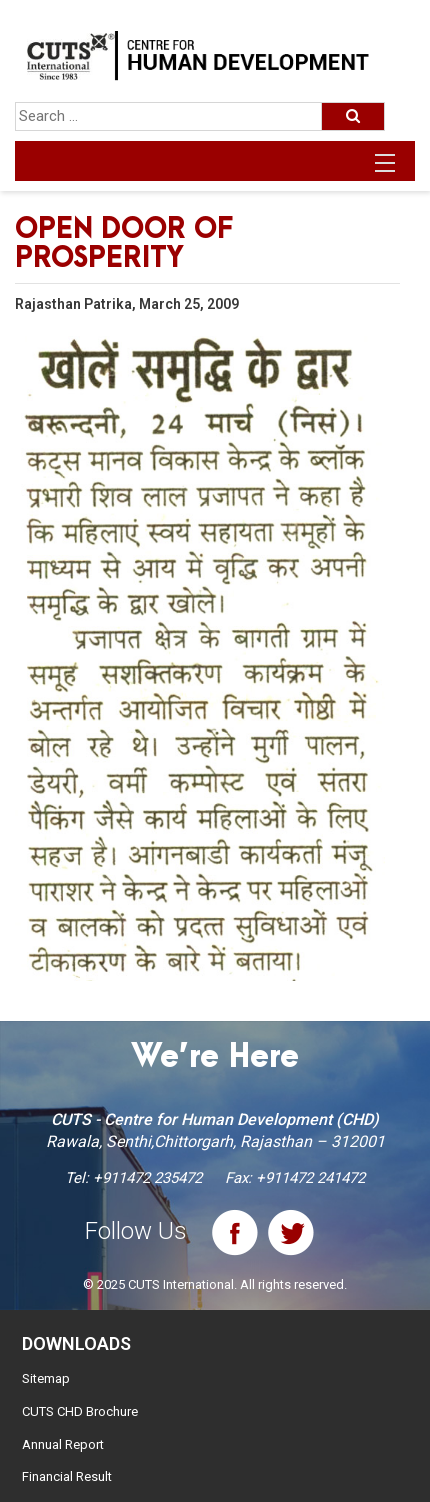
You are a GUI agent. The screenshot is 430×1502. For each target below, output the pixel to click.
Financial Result (67, 1476)
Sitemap (46, 1378)
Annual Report (63, 1444)
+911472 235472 (147, 1178)
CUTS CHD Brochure (80, 1411)
